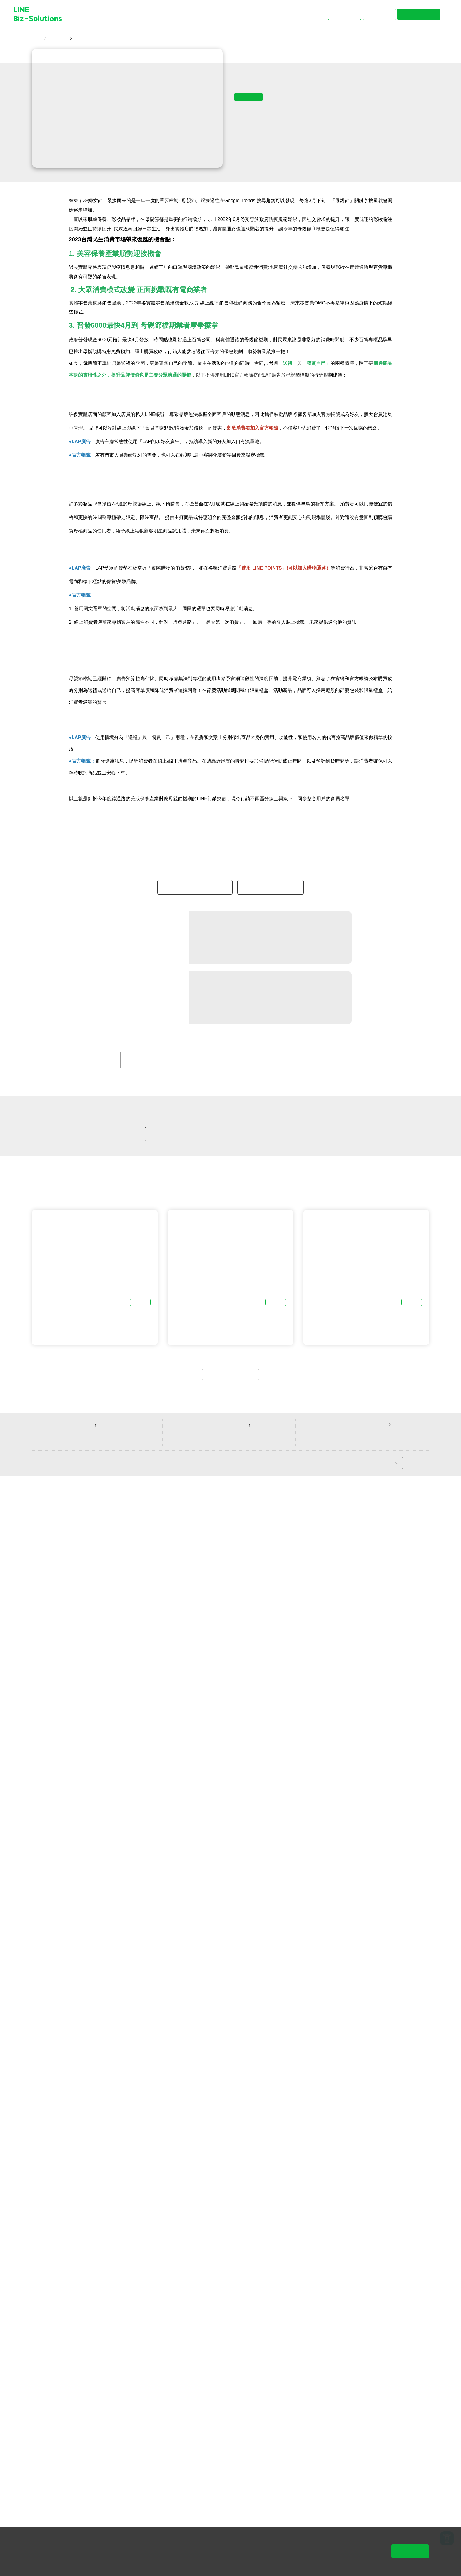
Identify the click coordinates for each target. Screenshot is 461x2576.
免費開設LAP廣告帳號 (195, 1959)
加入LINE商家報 (114, 2218)
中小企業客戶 (187, 2133)
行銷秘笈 (220, 2133)
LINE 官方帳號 (147, 2133)
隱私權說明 (181, 2562)
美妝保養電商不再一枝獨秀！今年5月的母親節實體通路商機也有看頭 (145, 39)
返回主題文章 (230, 2471)
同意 (410, 2551)
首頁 (36, 39)
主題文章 (57, 39)
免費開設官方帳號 (270, 1959)
